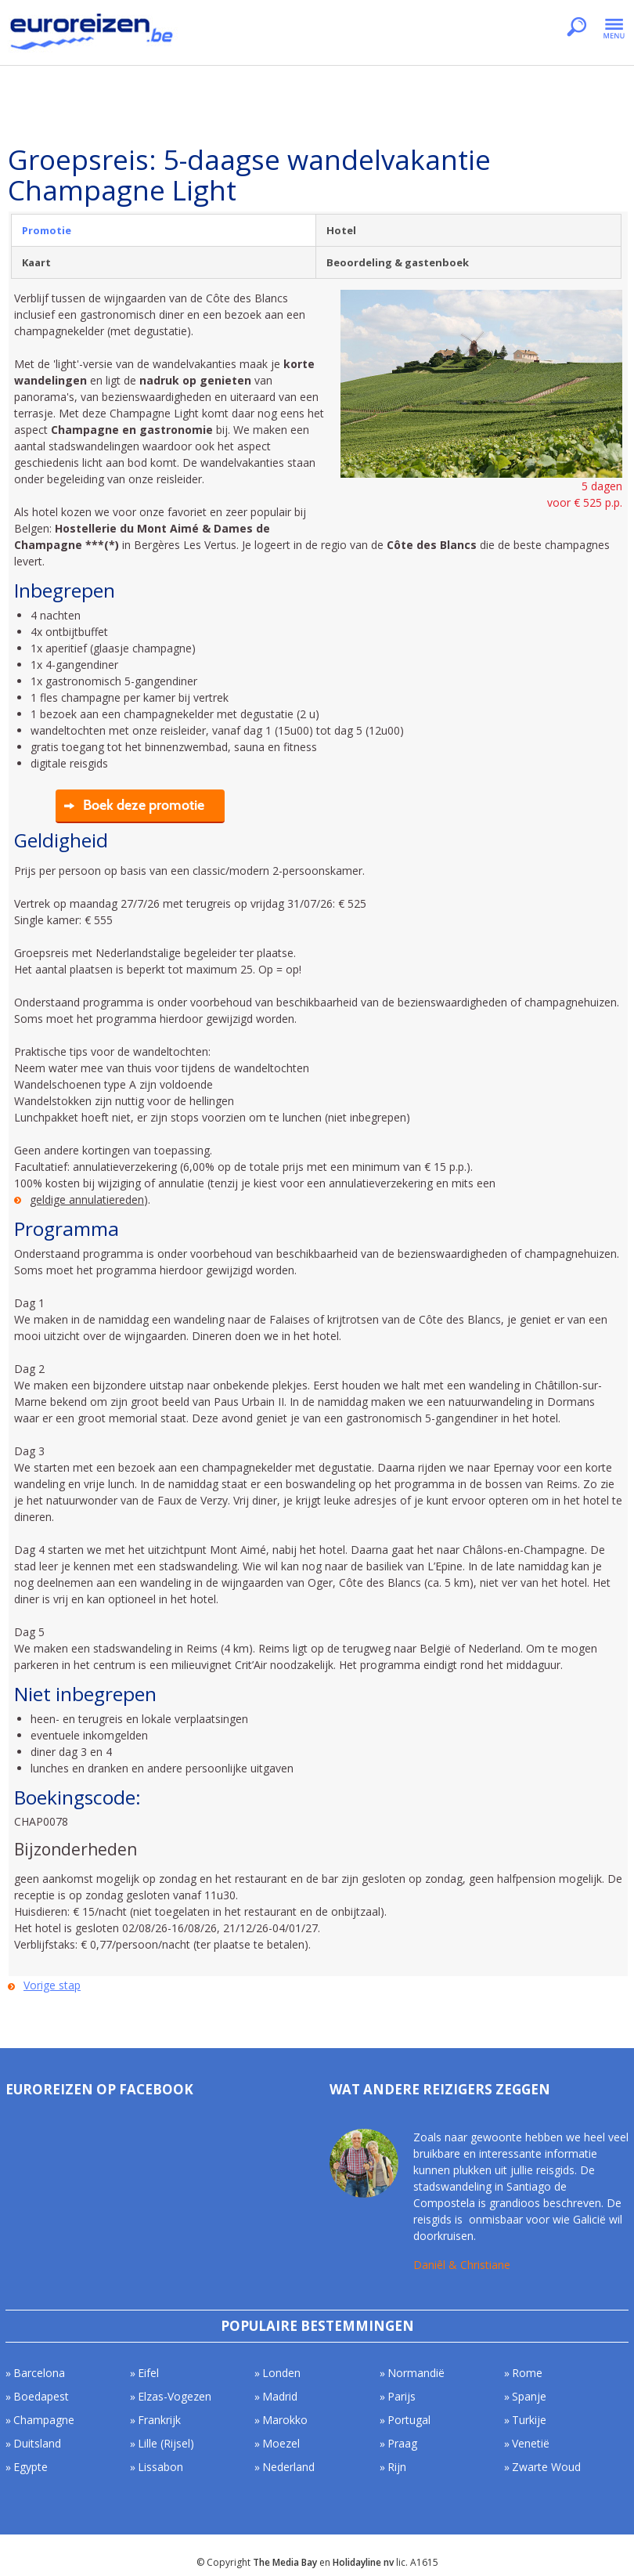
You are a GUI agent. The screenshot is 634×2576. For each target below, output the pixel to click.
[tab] (164, 230)
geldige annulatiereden (87, 1199)
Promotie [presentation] (46, 230)
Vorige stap (52, 1985)
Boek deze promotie (143, 805)
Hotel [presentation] (341, 230)
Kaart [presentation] (36, 262)
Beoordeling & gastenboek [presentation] (397, 262)
